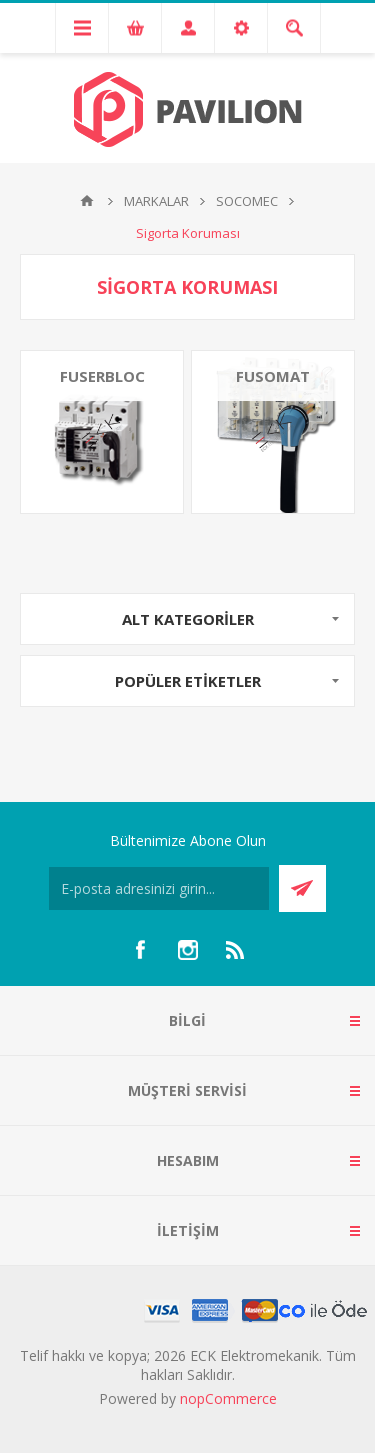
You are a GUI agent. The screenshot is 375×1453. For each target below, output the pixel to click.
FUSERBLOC (102, 376)
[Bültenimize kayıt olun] (159, 888)
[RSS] (236, 950)
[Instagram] (188, 950)
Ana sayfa (87, 201)
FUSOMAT (273, 376)
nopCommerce (228, 1398)
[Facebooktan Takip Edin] (140, 950)
